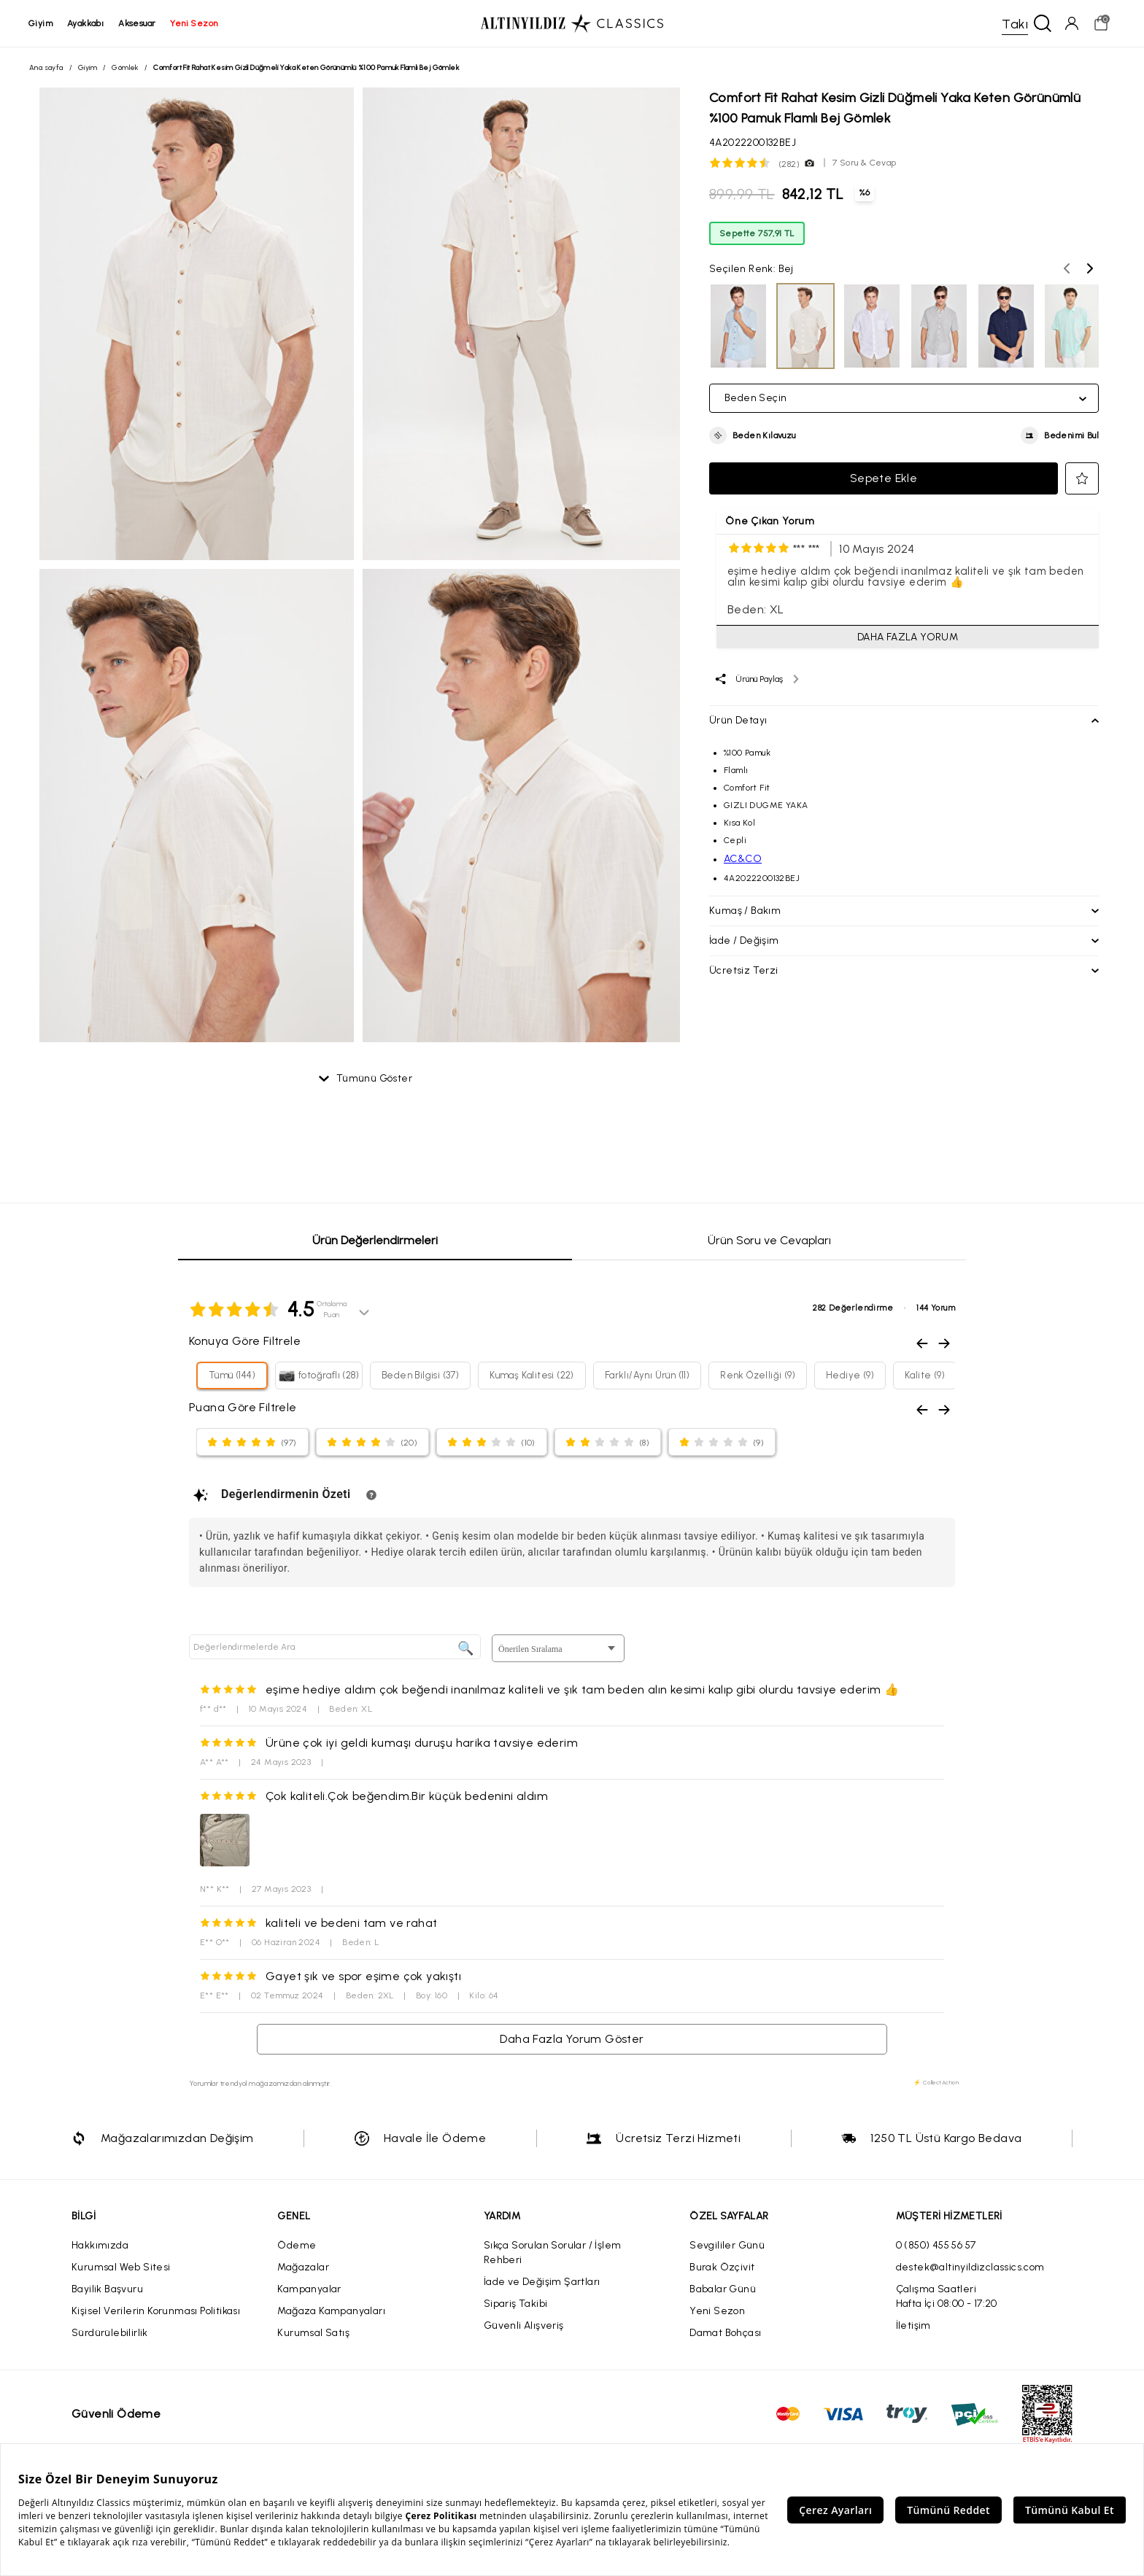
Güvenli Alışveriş (524, 2325)
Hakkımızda (100, 2245)
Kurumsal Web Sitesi (121, 2267)
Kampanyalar (309, 2289)
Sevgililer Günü (727, 2245)
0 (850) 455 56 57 (936, 2245)
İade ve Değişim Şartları (542, 2282)
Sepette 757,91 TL (757, 233)
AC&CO (743, 859)
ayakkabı (86, 23)
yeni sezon (194, 23)
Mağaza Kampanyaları (331, 2311)
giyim (41, 23)
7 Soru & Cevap (864, 163)
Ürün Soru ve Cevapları (769, 1240)
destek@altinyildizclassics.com (970, 2267)
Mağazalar (303, 2267)
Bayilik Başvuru (107, 2289)
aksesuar (137, 23)
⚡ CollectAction (936, 2082)
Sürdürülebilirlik (110, 2333)
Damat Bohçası (725, 2333)
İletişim (913, 2325)
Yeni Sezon (717, 2311)
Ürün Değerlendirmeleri (375, 1240)
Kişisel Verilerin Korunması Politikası (156, 2311)
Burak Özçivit (721, 2267)
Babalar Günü (722, 2289)
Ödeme (296, 2245)
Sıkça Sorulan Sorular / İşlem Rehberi (553, 2252)
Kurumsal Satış (313, 2333)
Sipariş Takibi (516, 2303)
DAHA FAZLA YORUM (907, 637)
